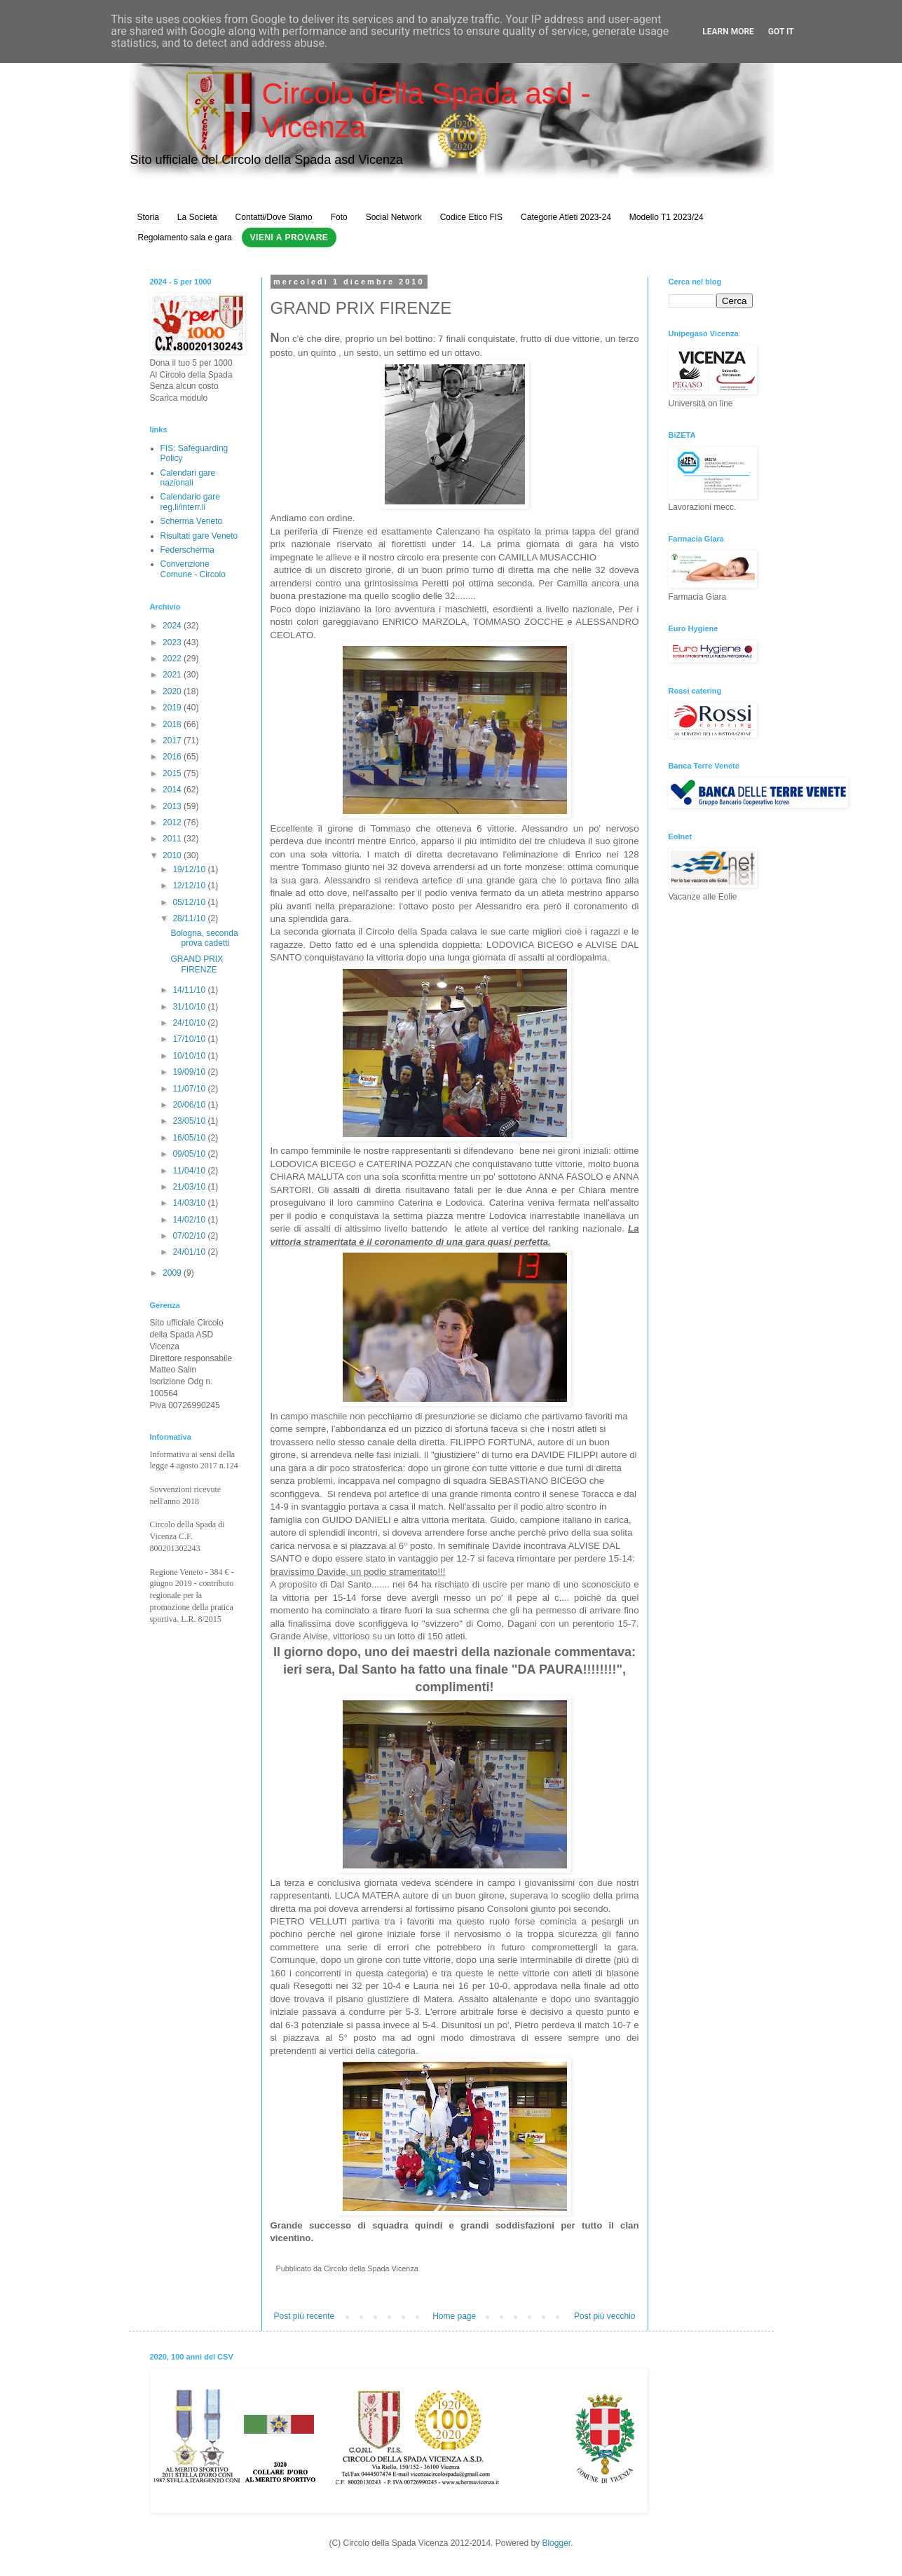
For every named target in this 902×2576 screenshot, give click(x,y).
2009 (173, 1273)
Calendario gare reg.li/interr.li (190, 501)
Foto (339, 217)
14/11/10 (189, 990)
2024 (173, 626)
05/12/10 (189, 902)
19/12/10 (189, 869)
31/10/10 (189, 1007)
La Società (197, 217)
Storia (148, 217)
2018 (173, 724)
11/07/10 (189, 1089)
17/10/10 (189, 1039)
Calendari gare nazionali (188, 478)
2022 (173, 658)
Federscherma (187, 550)
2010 (173, 855)
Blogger (556, 2543)
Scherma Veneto (191, 521)
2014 (173, 789)
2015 (173, 773)
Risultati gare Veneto (199, 536)
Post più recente (304, 2316)
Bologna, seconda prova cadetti (204, 938)
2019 (173, 707)
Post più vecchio (604, 2316)
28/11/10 (189, 918)
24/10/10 (189, 1023)
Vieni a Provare (289, 237)
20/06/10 (189, 1105)
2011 (173, 838)
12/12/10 (189, 885)
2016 (173, 757)
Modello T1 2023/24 (666, 217)
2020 (173, 691)
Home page (454, 2316)
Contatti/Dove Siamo (274, 217)
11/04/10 (189, 1171)
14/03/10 (189, 1203)
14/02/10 (189, 1220)
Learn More (728, 31)
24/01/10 (189, 1252)
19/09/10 (189, 1072)
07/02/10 (189, 1236)
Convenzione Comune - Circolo (193, 569)
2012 (173, 822)
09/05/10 (189, 1154)
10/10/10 (189, 1056)
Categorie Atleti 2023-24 (566, 217)
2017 (173, 740)
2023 (173, 642)
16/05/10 (189, 1138)
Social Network (394, 217)
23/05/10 (189, 1121)
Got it (781, 31)
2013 (173, 806)
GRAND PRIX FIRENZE (196, 964)
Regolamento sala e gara (185, 237)
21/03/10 (189, 1187)
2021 (173, 675)
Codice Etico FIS (471, 217)
